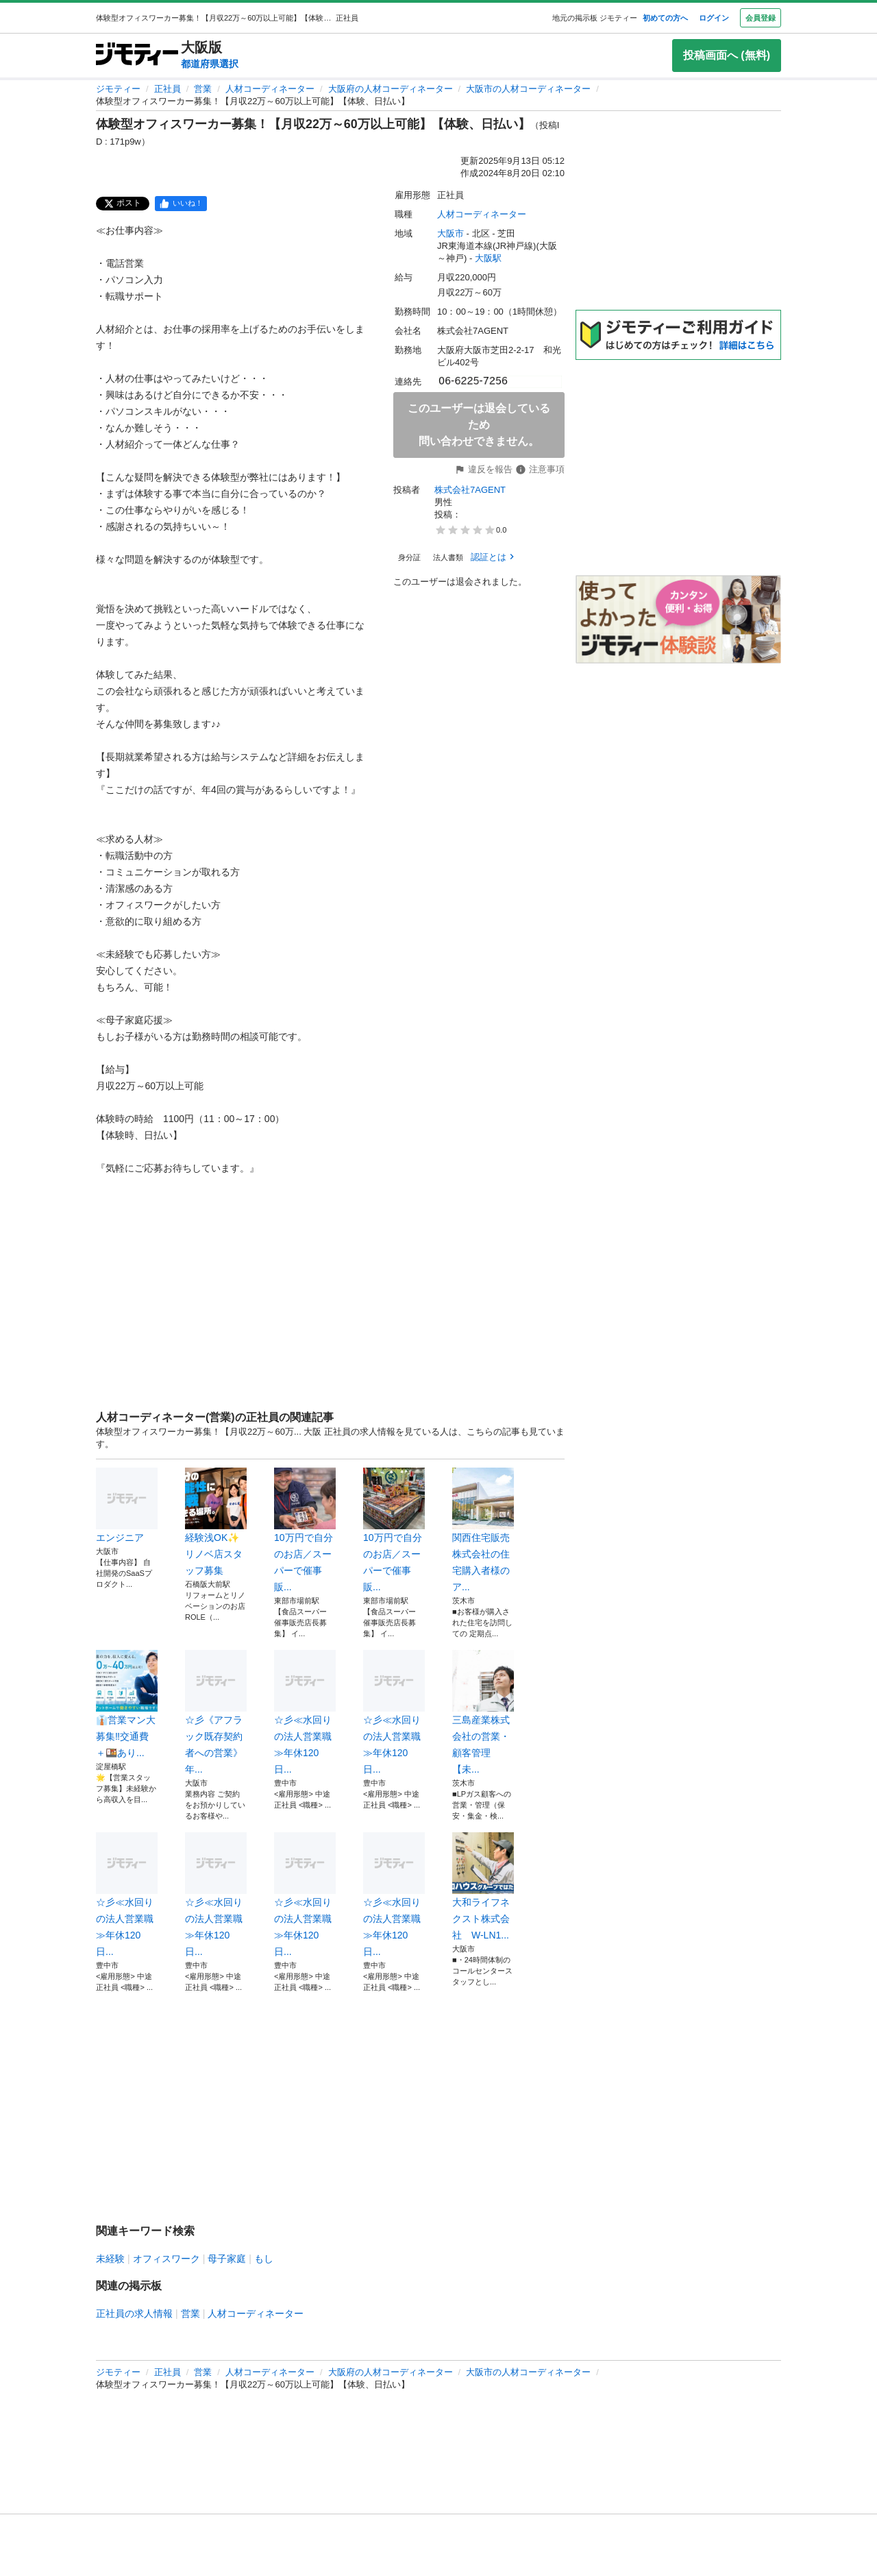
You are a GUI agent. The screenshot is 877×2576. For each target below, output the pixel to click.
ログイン (714, 18)
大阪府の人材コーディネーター (390, 89)
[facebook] (181, 203)
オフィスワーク (166, 2258)
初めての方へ (665, 18)
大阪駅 (488, 258)
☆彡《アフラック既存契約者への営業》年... (216, 1712)
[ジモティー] (137, 55)
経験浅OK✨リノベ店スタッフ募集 (216, 1522)
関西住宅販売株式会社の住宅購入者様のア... (483, 1530)
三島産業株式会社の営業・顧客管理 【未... (483, 1712)
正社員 (167, 89)
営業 (203, 89)
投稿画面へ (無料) (726, 55)
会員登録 (760, 18)
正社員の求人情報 (134, 2313)
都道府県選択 (209, 63)
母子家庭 (227, 2258)
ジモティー (118, 89)
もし (263, 2258)
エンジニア (127, 1505)
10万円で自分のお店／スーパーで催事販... (305, 1530)
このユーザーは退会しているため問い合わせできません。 (479, 424)
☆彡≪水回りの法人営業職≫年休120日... (305, 1712)
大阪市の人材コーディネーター (528, 89)
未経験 (110, 2258)
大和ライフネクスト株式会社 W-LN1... (483, 1886)
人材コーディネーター (269, 89)
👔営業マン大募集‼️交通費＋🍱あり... (127, 1704)
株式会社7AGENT (470, 490)
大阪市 (450, 233)
